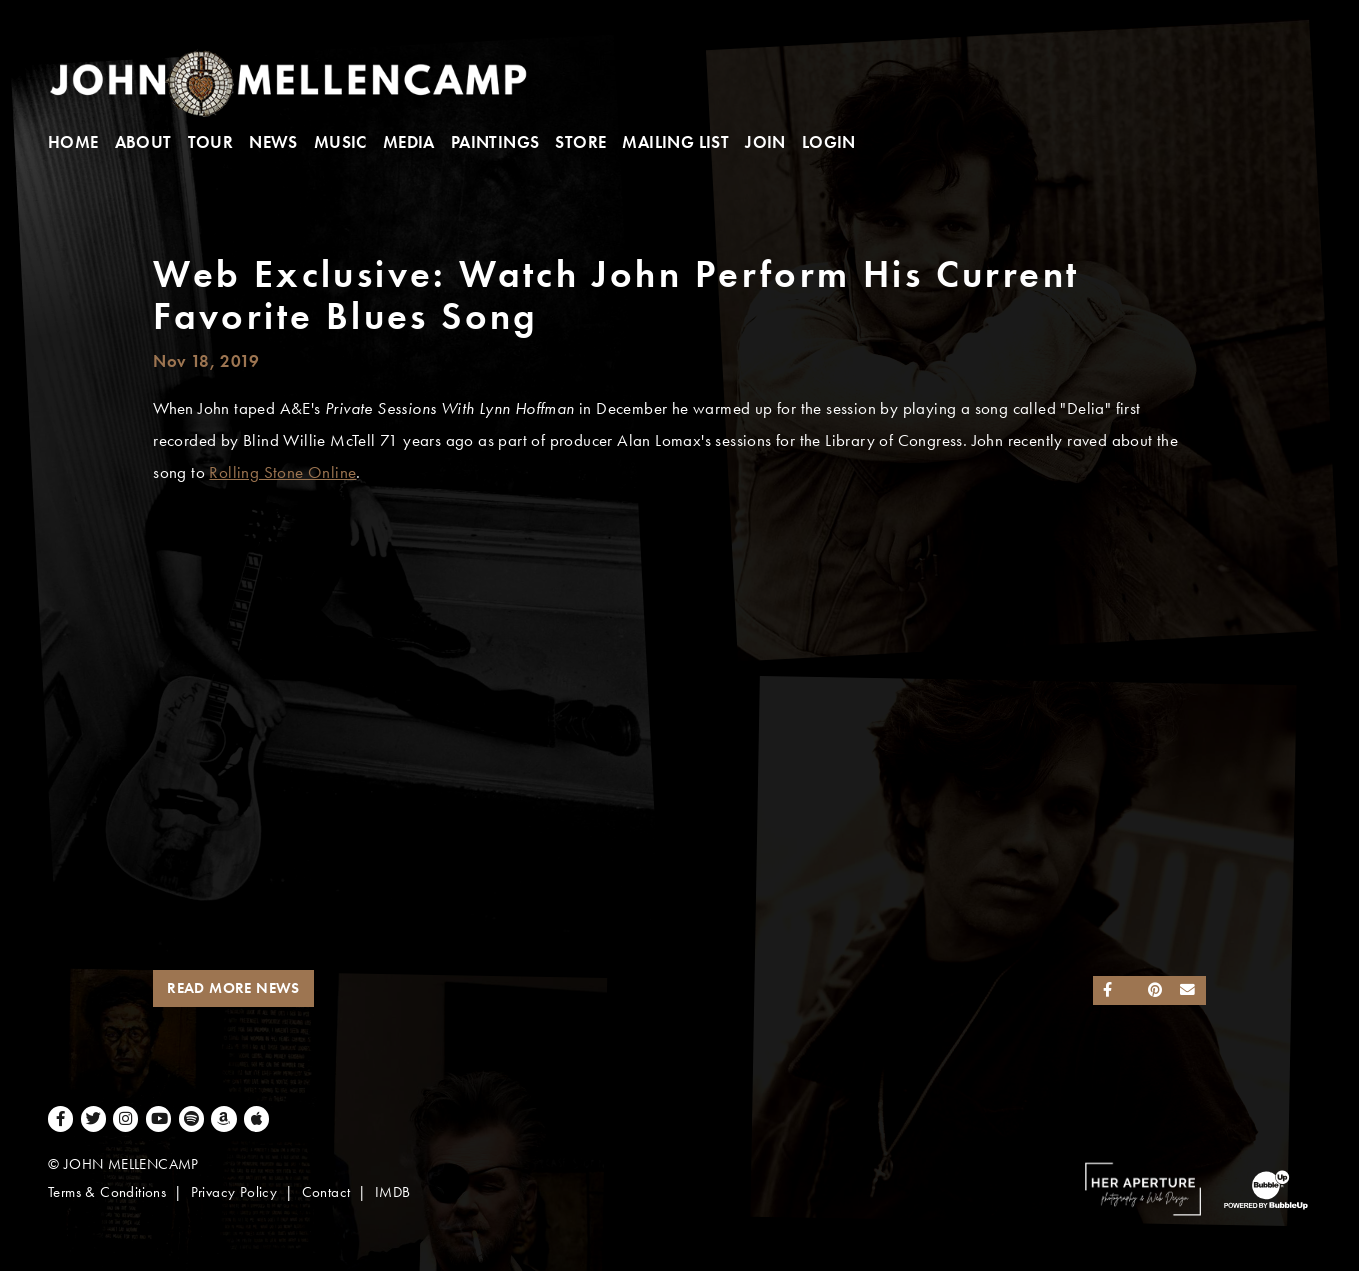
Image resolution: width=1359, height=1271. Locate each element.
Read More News (233, 988)
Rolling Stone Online (282, 472)
